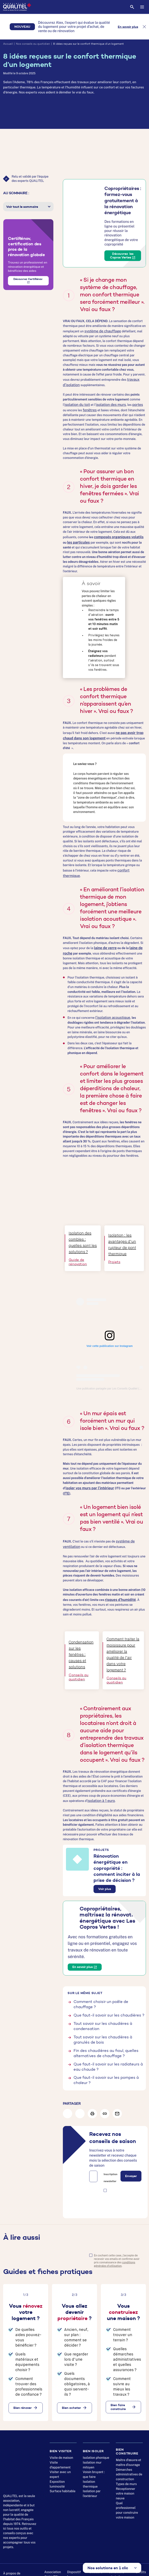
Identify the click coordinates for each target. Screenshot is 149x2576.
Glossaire (95, 2546)
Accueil (8, 44)
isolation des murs (105, 402)
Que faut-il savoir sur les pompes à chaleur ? (106, 2055)
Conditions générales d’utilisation (117, 2550)
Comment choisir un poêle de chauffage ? (101, 1982)
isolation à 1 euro (99, 1779)
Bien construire (127, 2425)
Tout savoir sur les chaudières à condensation (103, 2003)
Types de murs (126, 2458)
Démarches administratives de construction (129, 2448)
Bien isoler (93, 2425)
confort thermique (130, 864)
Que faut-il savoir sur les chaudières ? (109, 1992)
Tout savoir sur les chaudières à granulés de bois (103, 2016)
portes (129, 402)
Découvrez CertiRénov (28, 277)
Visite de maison (61, 2432)
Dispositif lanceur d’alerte (74, 2550)
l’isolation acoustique (110, 1004)
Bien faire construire (118, 2381)
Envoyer (131, 2150)
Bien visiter (61, 2425)
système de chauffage (100, 331)
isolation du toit (75, 402)
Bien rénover (22, 2382)
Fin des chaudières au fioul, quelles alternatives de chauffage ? (106, 2029)
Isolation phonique (96, 2432)
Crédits (140, 2546)
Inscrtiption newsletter (110, 2152)
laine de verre (104, 936)
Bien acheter (71, 2382)
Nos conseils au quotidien (33, 44)
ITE (132, 1474)
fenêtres (84, 407)
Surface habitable (62, 2465)
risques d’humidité (118, 1578)
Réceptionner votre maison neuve (125, 2467)
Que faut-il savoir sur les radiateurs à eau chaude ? (108, 2042)
